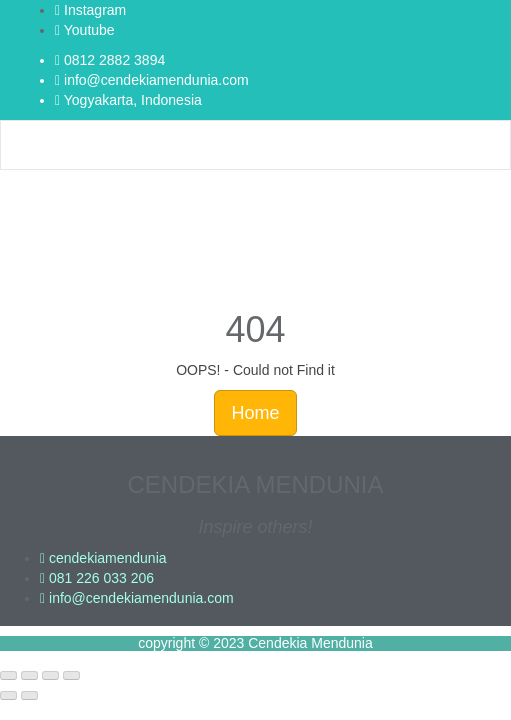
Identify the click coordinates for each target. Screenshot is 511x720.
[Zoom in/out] (8, 676)
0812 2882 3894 (110, 60)
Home (255, 413)
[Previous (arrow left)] (8, 696)
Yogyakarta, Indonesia (128, 100)
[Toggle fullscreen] (29, 676)
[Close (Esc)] (71, 676)
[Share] (50, 676)
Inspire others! (255, 527)
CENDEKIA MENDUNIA (255, 484)
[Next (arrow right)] (29, 696)
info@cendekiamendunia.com (152, 80)
